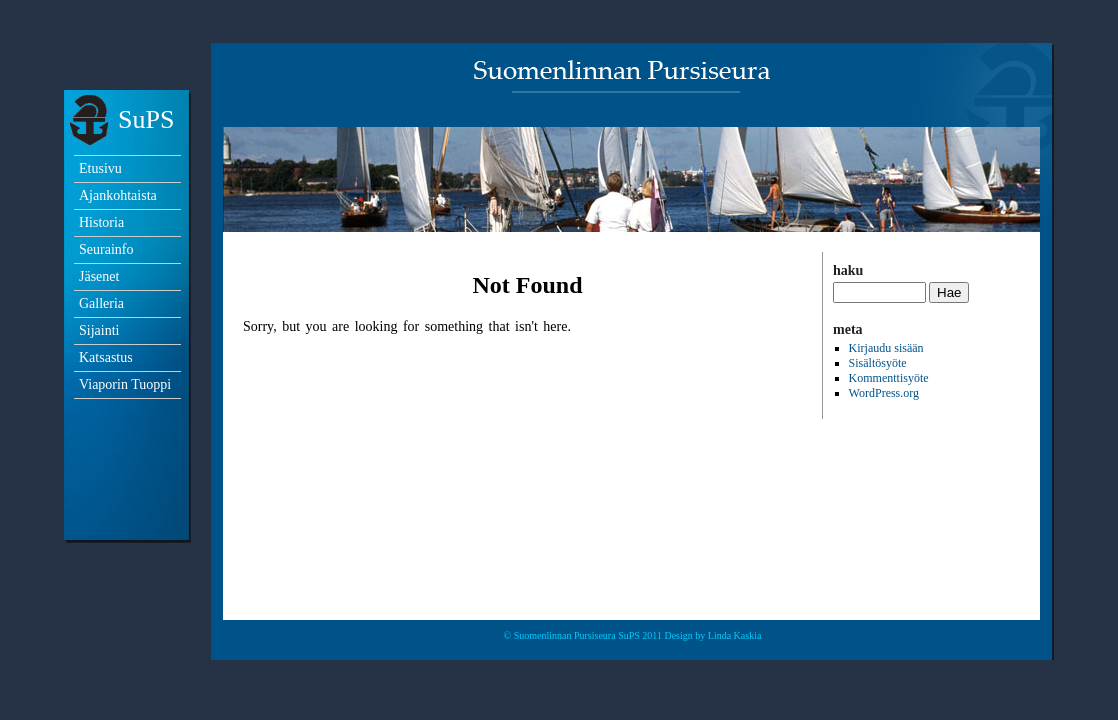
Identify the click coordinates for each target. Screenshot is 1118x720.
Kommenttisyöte (889, 378)
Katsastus (106, 357)
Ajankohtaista (118, 195)
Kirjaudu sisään (886, 348)
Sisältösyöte (878, 363)
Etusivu (100, 168)
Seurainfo (106, 249)
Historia (101, 222)
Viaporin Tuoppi (125, 384)
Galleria (101, 303)
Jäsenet (99, 276)
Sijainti (99, 330)
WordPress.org (884, 393)
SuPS (146, 119)
